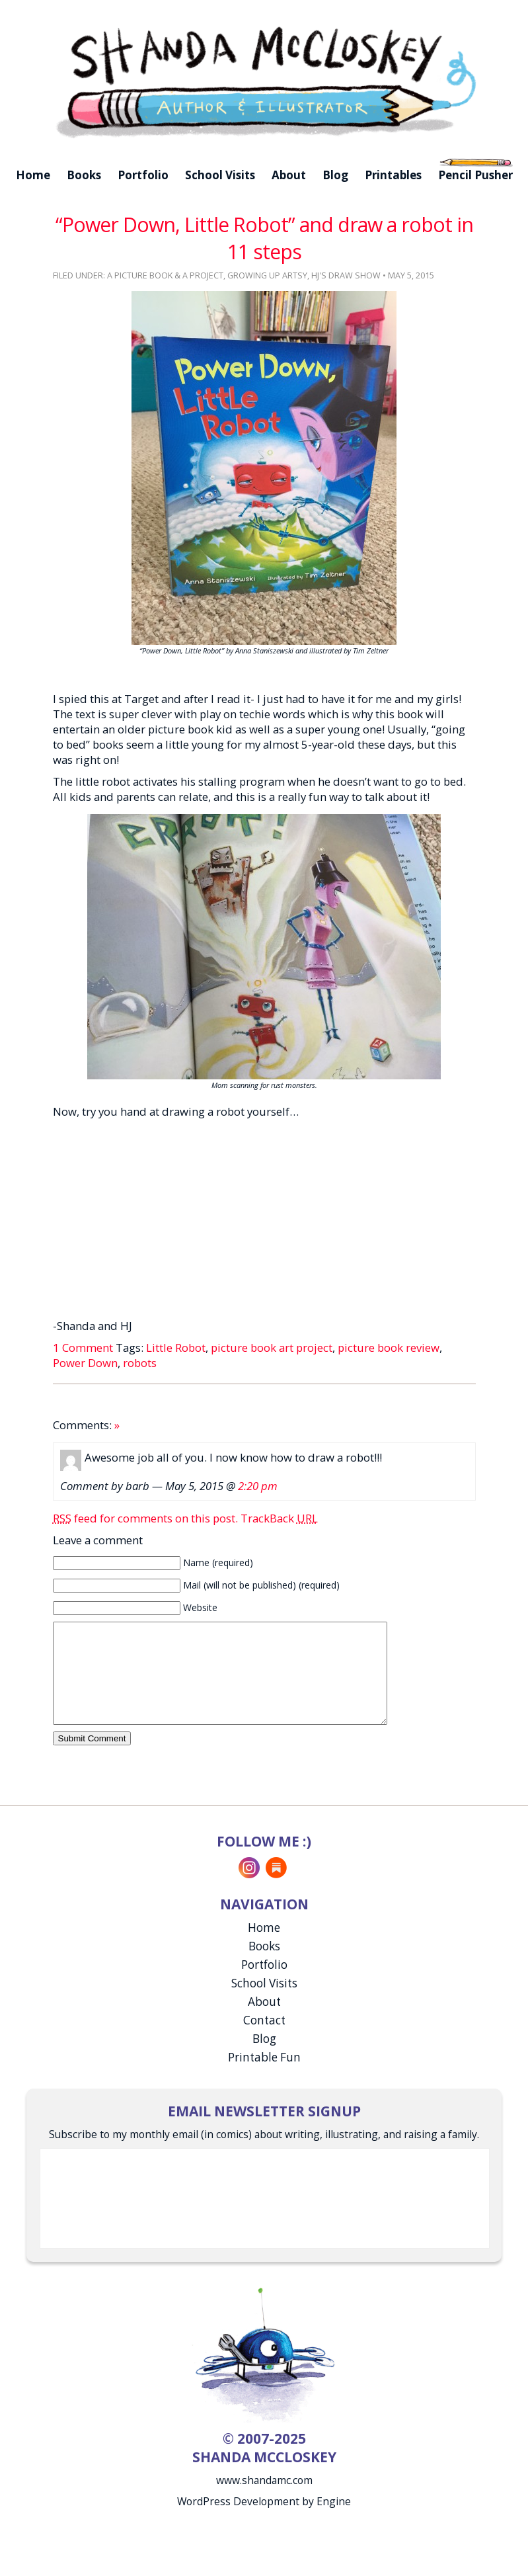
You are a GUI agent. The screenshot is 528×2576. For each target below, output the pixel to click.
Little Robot (176, 1347)
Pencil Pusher (475, 175)
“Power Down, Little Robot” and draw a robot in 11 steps (264, 238)
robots (140, 1362)
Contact (264, 2040)
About (289, 175)
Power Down (85, 1362)
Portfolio (143, 175)
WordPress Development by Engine (264, 2521)
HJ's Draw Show (346, 275)
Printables (393, 175)
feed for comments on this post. (145, 1518)
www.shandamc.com (264, 2500)
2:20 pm (258, 1485)
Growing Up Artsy (267, 275)
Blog (335, 175)
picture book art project (271, 1347)
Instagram (249, 1887)
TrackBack (279, 1518)
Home (33, 175)
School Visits (220, 175)
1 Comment (83, 1347)
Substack (276, 1887)
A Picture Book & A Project (165, 275)
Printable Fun (264, 2077)
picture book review (388, 1347)
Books (84, 175)
